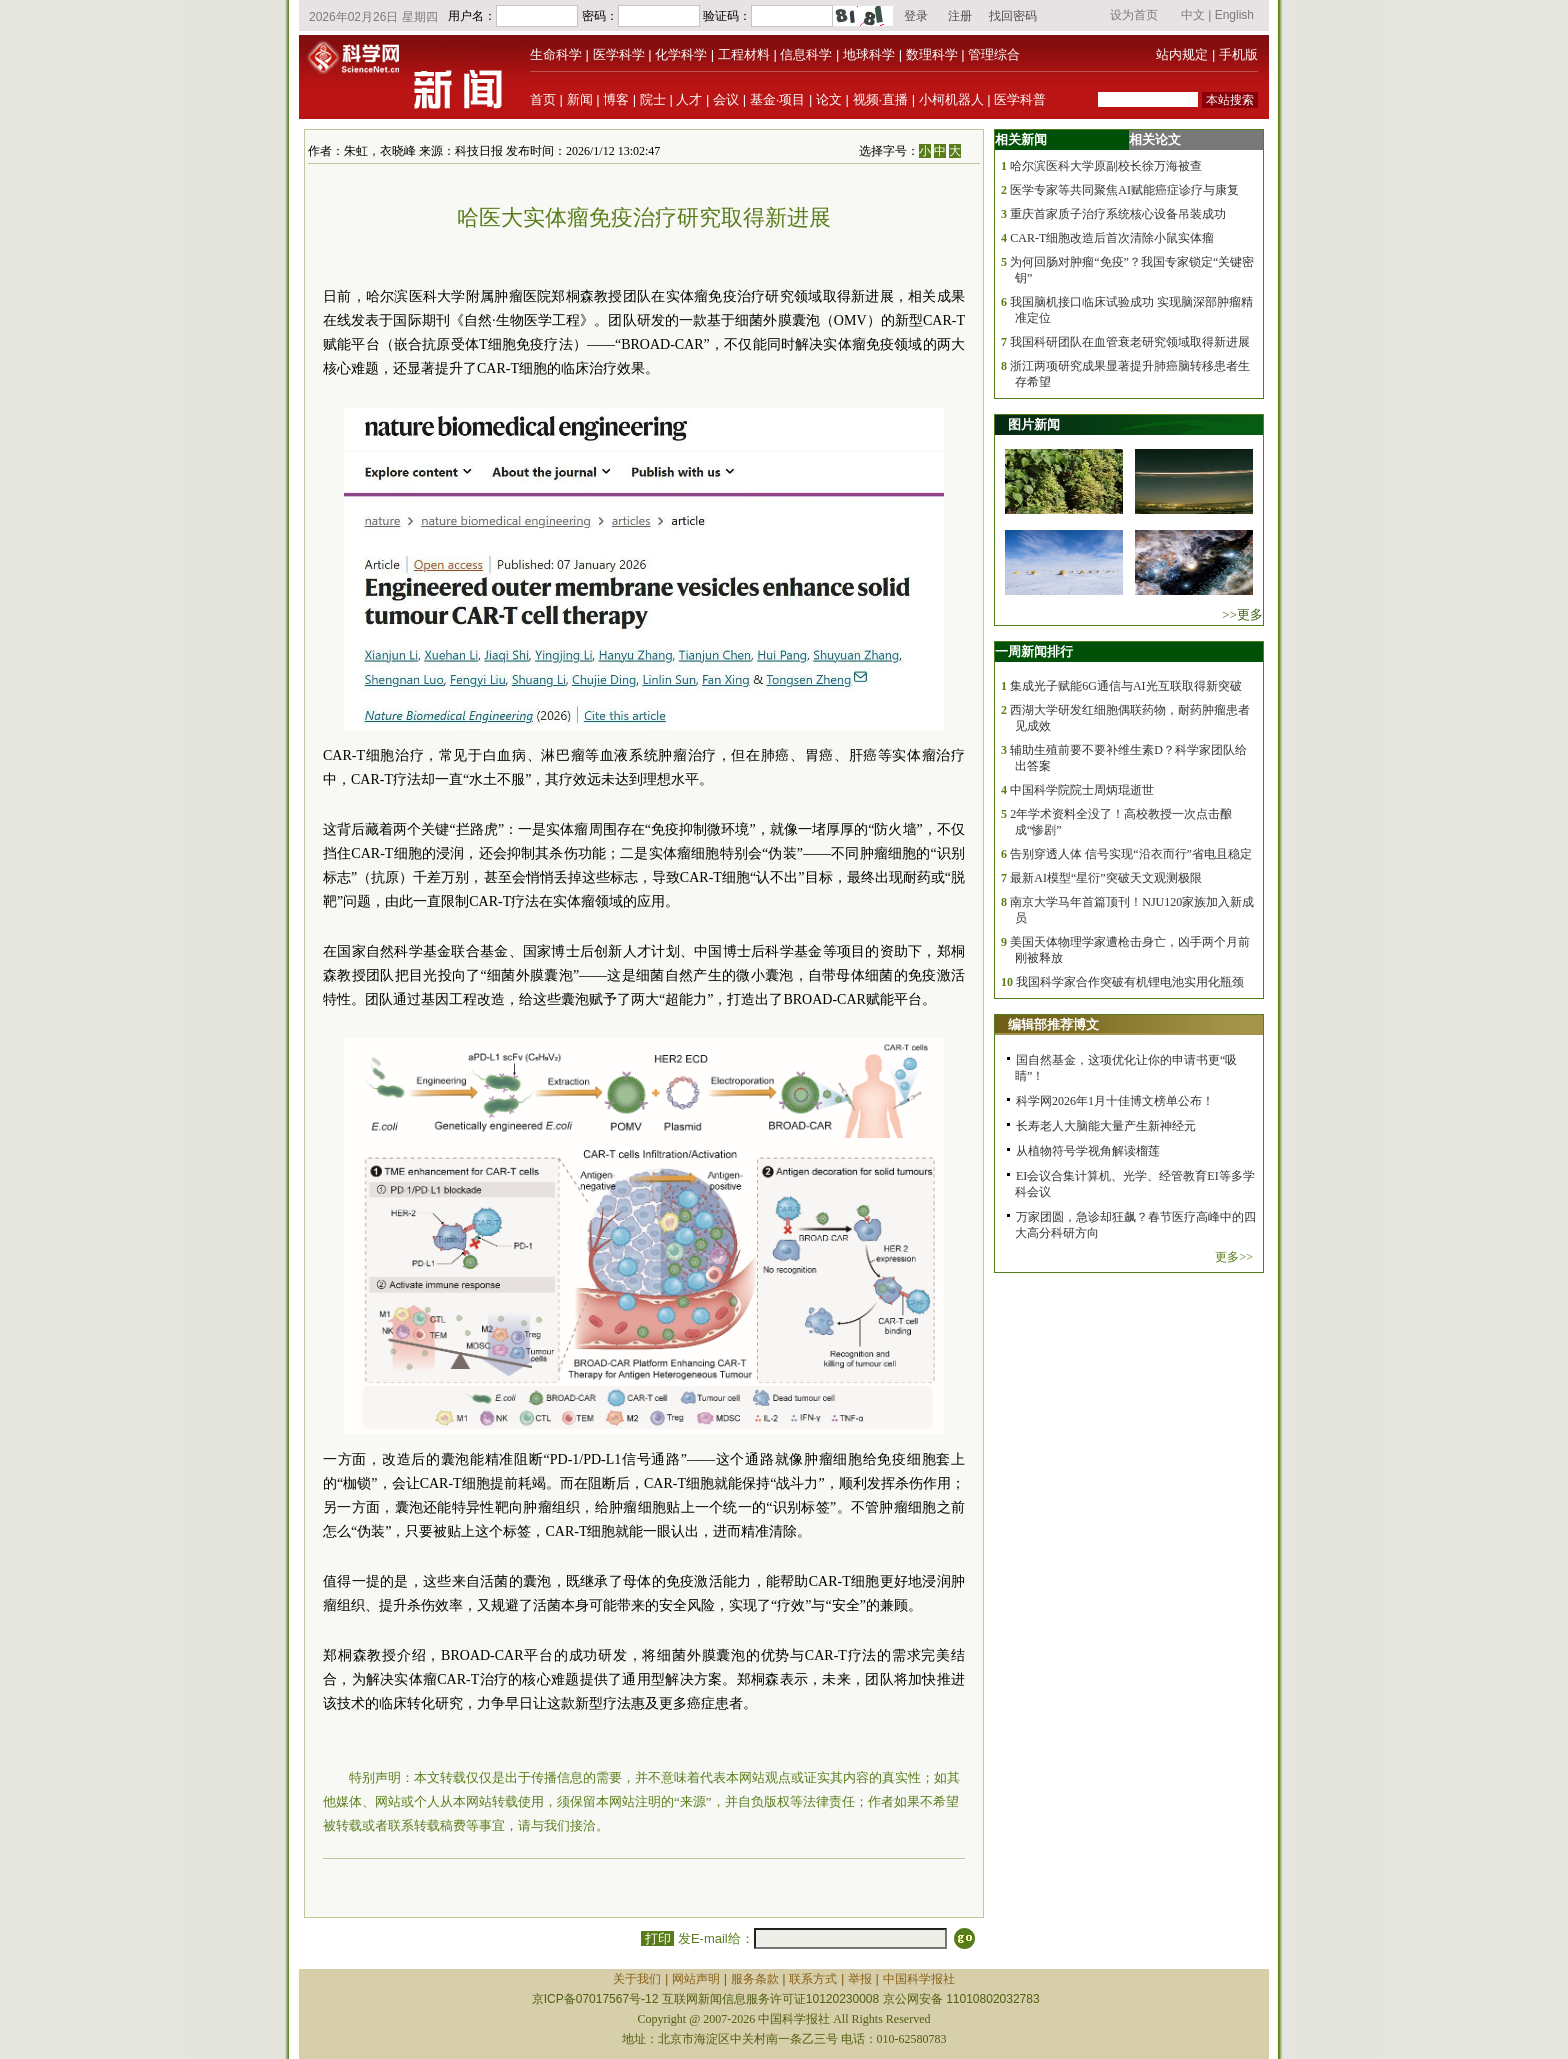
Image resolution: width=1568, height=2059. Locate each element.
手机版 (1238, 54)
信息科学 (806, 54)
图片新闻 (1034, 424)
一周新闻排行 (1034, 651)
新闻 (580, 99)
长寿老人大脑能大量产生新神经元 (1106, 1126)
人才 (689, 99)
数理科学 (932, 54)
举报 (860, 1979)
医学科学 (619, 54)
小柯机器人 (951, 99)
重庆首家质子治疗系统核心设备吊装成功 (1118, 214)
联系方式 (813, 1979)
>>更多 (1242, 614)
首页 (543, 99)
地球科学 (869, 54)
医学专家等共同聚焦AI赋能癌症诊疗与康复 (1124, 190)
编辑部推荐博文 (1053, 1024)
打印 (657, 1938)
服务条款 (755, 1979)
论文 (829, 99)
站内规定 (1182, 54)
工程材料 (744, 54)
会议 (726, 99)
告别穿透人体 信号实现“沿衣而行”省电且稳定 (1131, 854)
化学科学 (681, 54)
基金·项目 (778, 99)
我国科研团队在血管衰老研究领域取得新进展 (1130, 342)
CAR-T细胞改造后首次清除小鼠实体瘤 (1112, 238)
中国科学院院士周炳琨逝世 (1082, 790)
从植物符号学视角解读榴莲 (1088, 1151)
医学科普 (1020, 99)
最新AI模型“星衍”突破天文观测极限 (1105, 878)
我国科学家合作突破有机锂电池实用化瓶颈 (1130, 982)
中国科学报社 (919, 1979)
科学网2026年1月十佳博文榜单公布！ (1115, 1101)
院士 (653, 99)
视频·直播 (881, 99)
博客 (616, 99)
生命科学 (556, 54)
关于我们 (637, 1979)
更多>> (1234, 1257)
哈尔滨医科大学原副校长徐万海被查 (1106, 166)
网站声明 (696, 1979)
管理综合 (994, 54)
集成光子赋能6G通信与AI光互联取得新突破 (1125, 686)
